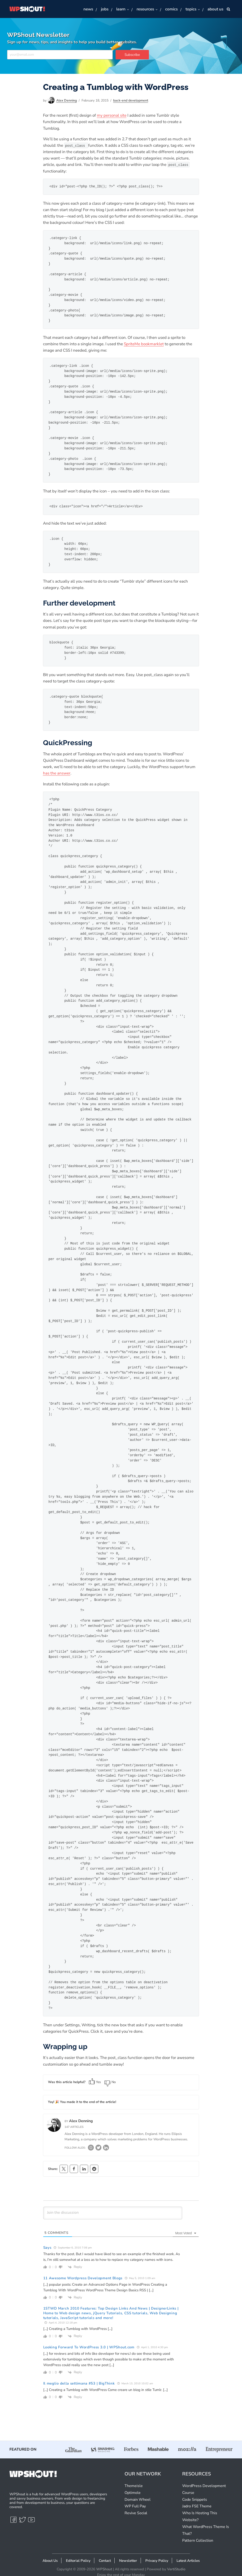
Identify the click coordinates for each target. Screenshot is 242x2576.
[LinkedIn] (106, 2148)
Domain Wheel (138, 2499)
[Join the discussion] (112, 2213)
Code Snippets (194, 2499)
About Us (50, 2560)
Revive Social (136, 2513)
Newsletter (128, 2560)
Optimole (133, 2492)
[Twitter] (98, 2148)
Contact (105, 2560)
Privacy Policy (156, 2560)
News (88, 9)
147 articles (74, 2127)
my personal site (111, 115)
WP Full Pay (135, 2506)
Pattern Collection (197, 2540)
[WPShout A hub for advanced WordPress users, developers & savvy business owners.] (27, 9)
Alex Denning (66, 100)
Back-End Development (130, 100)
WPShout (104, 2569)
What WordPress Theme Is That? (205, 2530)
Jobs (104, 9)
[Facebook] (13, 2521)
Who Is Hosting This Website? (199, 2516)
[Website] (91, 2148)
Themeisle (134, 2485)
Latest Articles (188, 2560)
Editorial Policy (78, 2560)
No (110, 2082)
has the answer (56, 773)
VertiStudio (176, 2569)
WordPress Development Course (204, 2489)
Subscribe (132, 54)
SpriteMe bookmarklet (144, 344)
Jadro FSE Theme (197, 2506)
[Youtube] (31, 2521)
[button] (128, 9)
